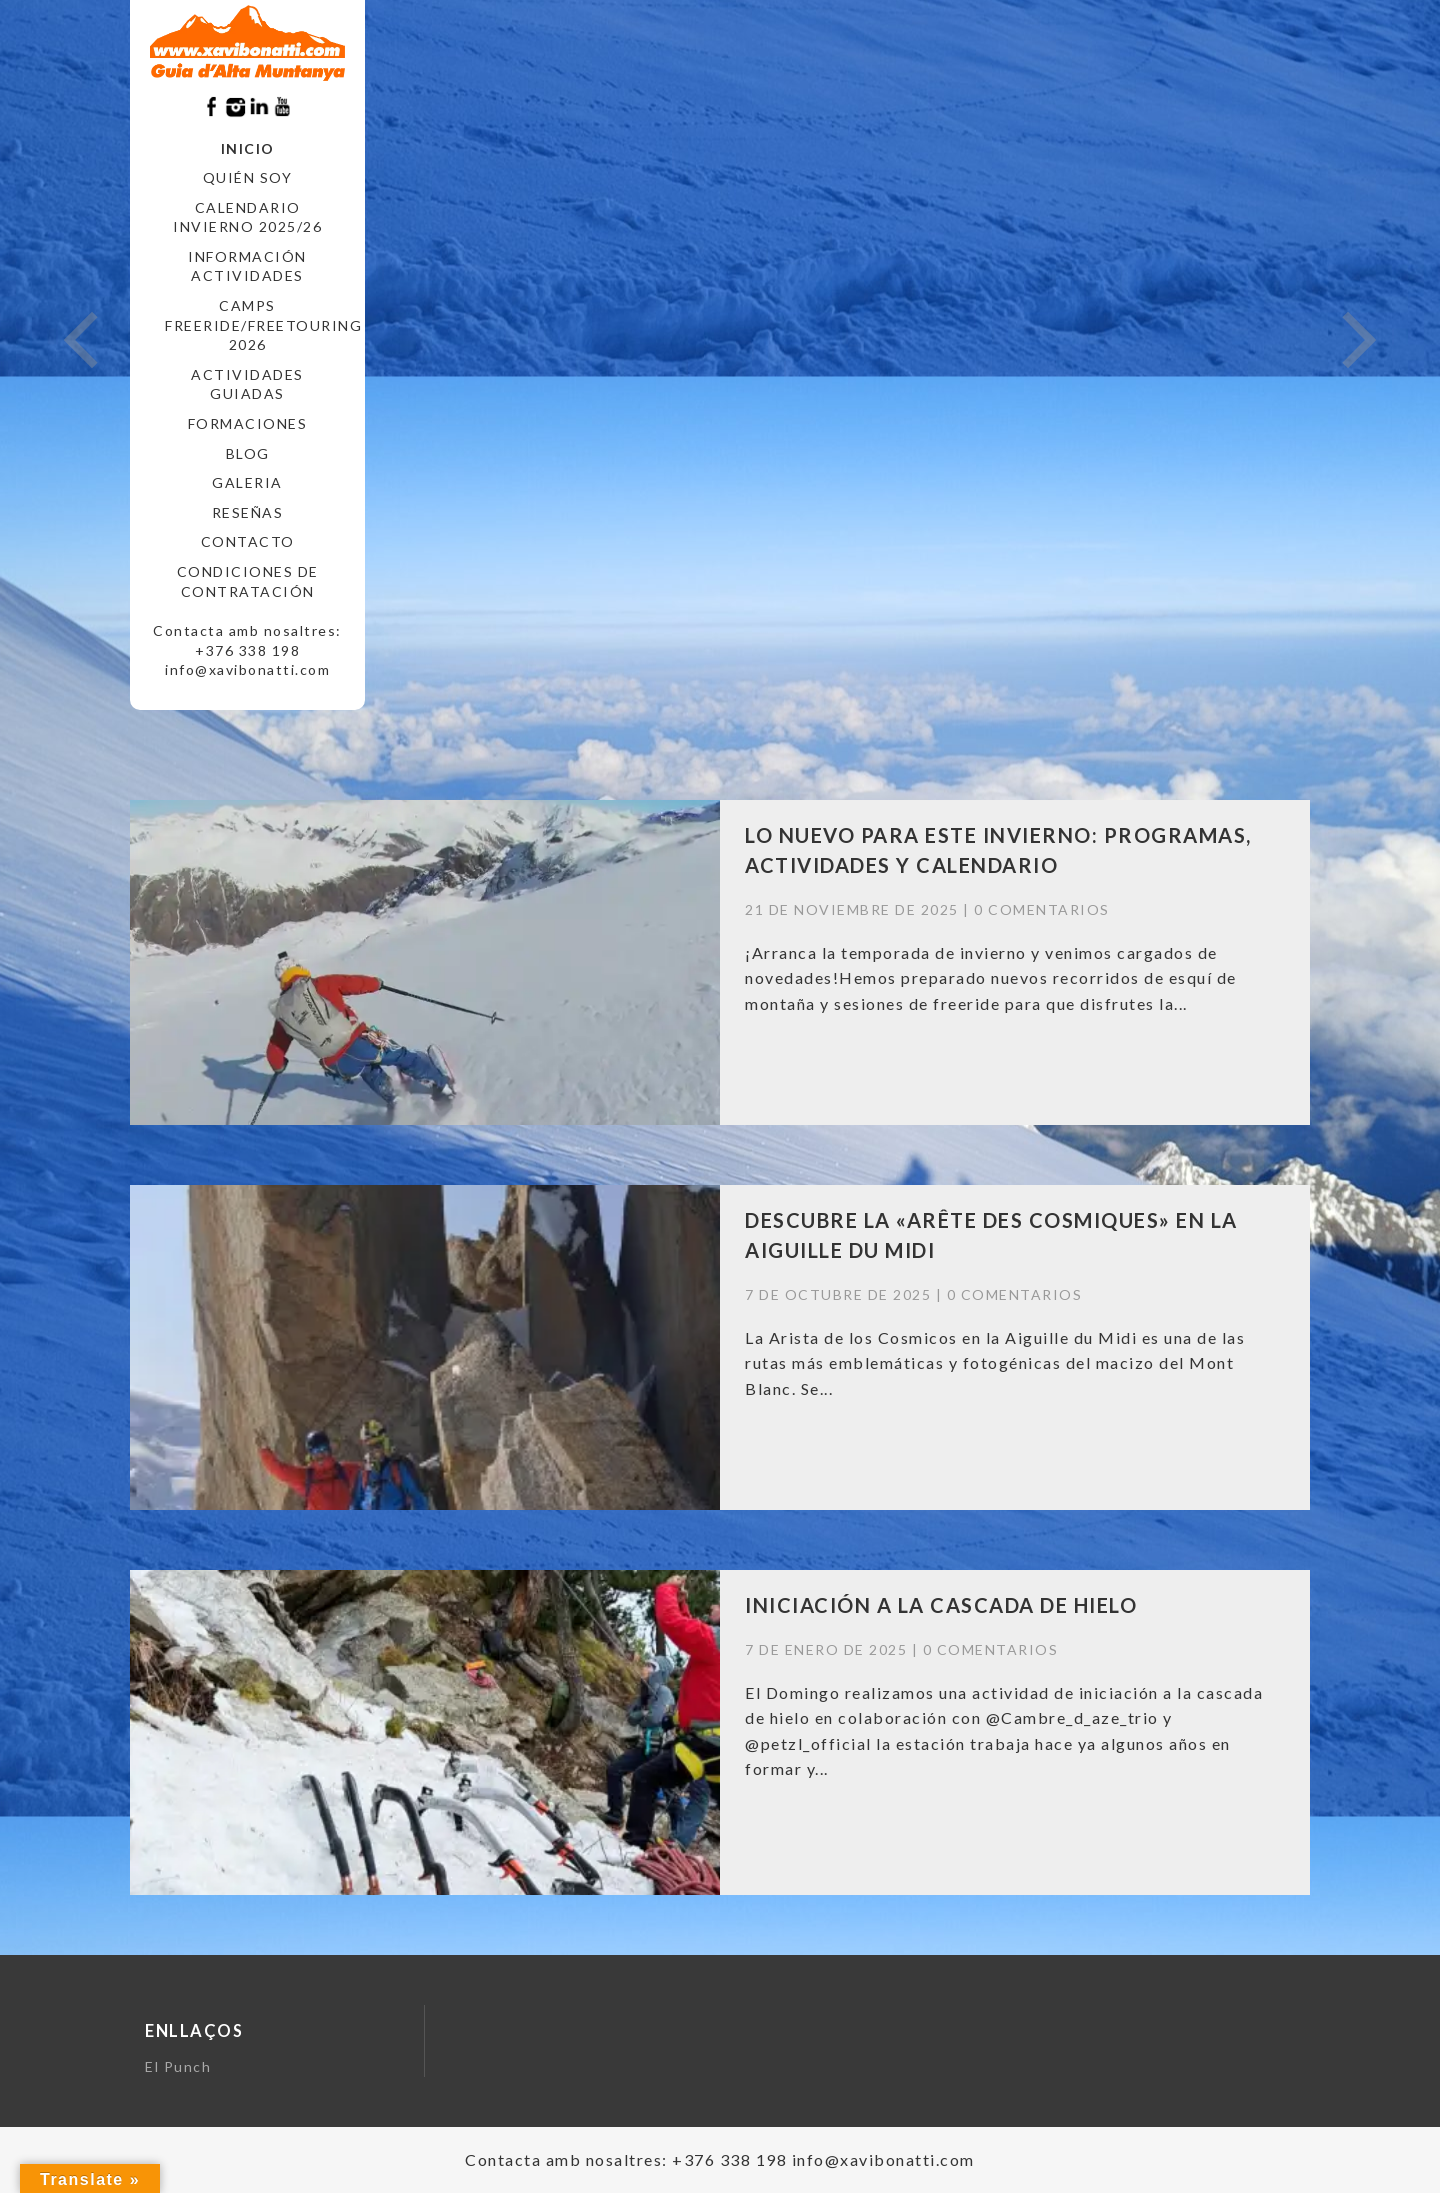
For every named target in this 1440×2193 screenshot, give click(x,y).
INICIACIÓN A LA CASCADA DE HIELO (941, 1605)
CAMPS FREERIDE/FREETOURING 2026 (255, 325)
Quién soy (248, 177)
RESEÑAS (248, 512)
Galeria (247, 482)
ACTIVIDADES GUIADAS (247, 384)
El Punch (178, 2066)
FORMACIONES (248, 423)
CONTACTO (248, 541)
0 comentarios (1042, 909)
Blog (248, 453)
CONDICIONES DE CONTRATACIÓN (248, 581)
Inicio (248, 148)
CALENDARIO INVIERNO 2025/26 (247, 217)
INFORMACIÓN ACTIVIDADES (247, 266)
